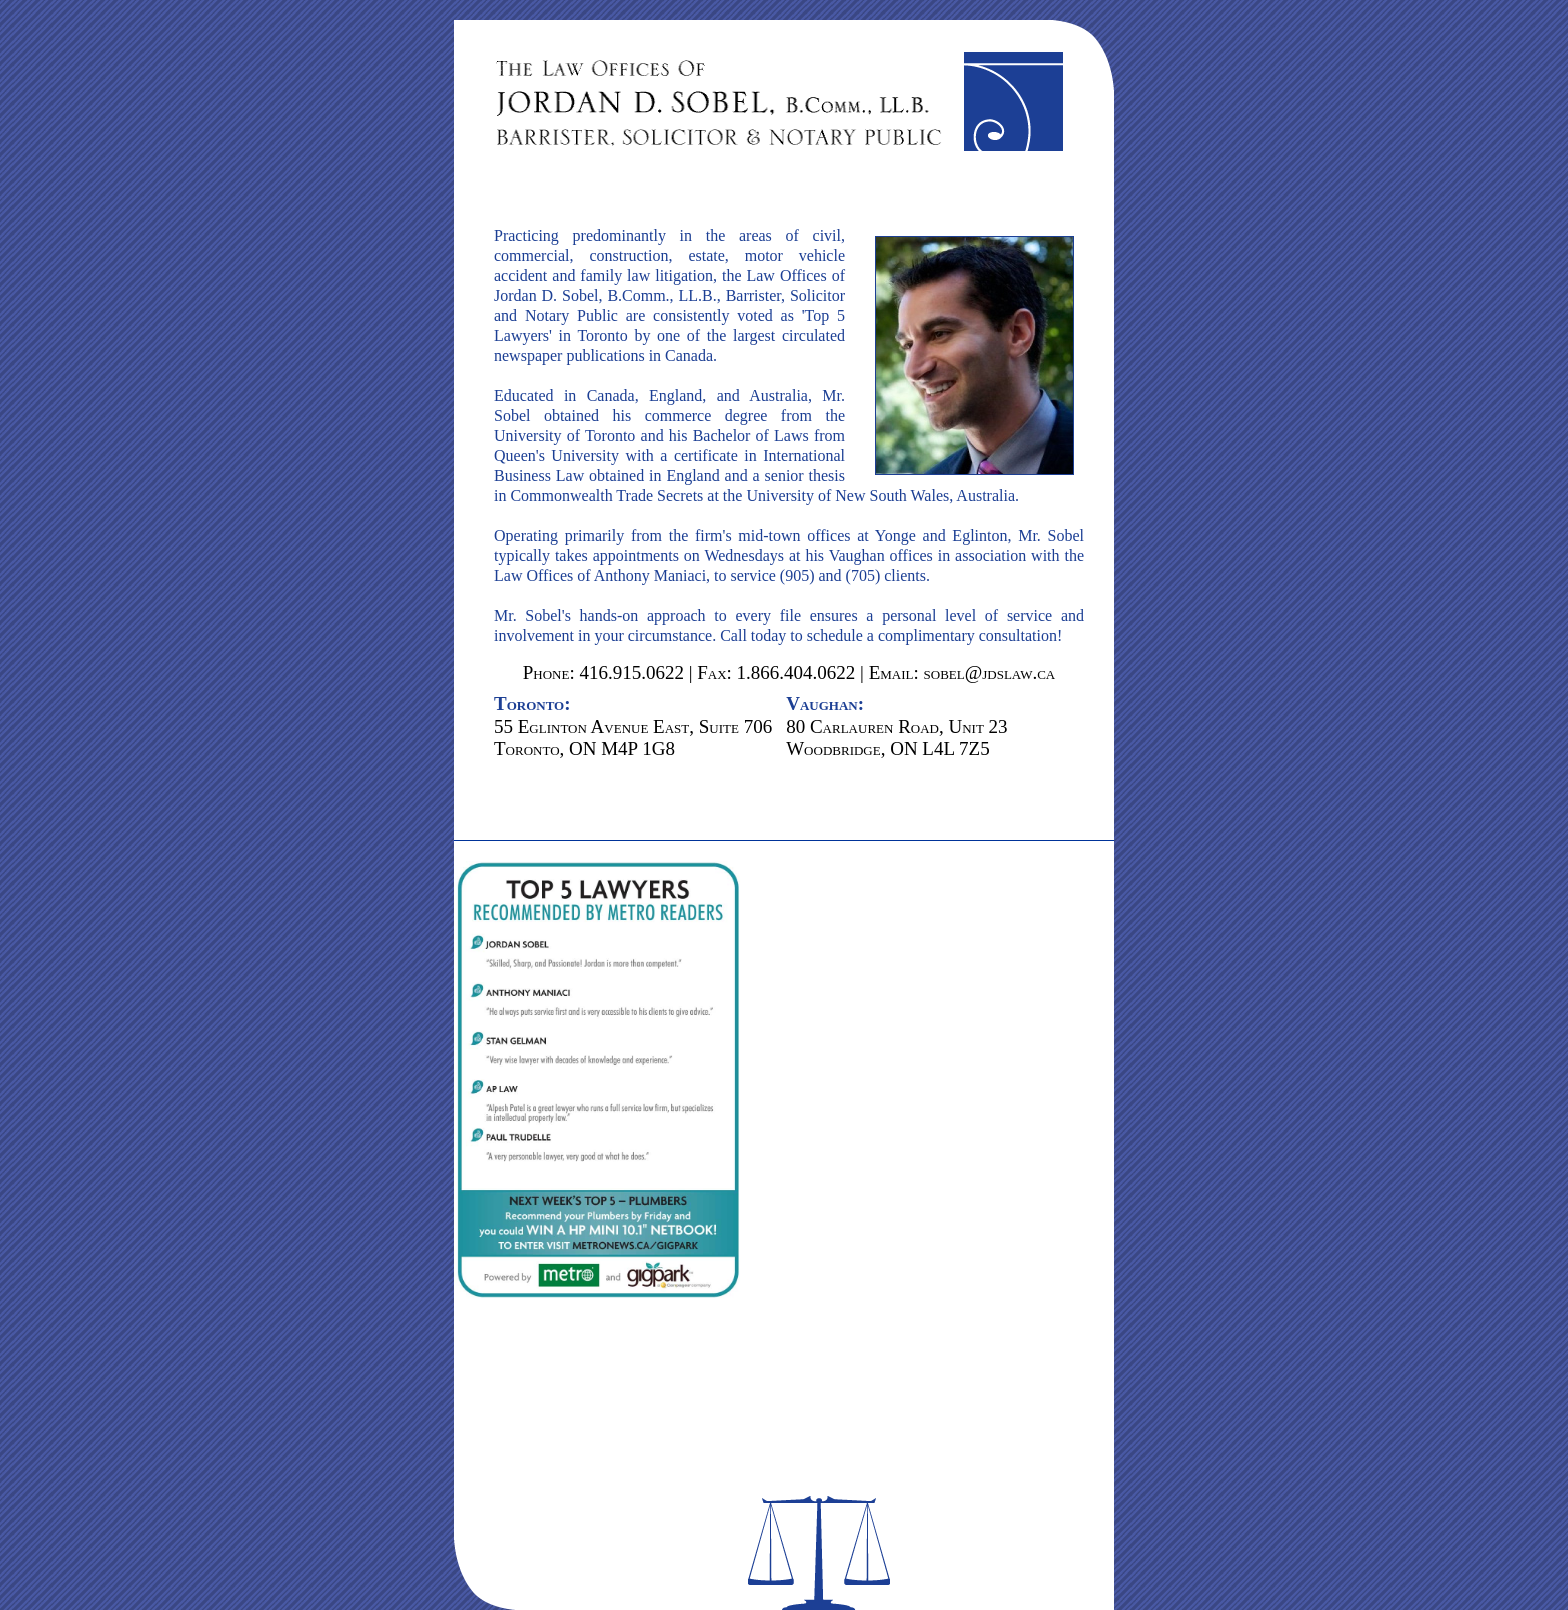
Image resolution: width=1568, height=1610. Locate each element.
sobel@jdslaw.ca (990, 672)
